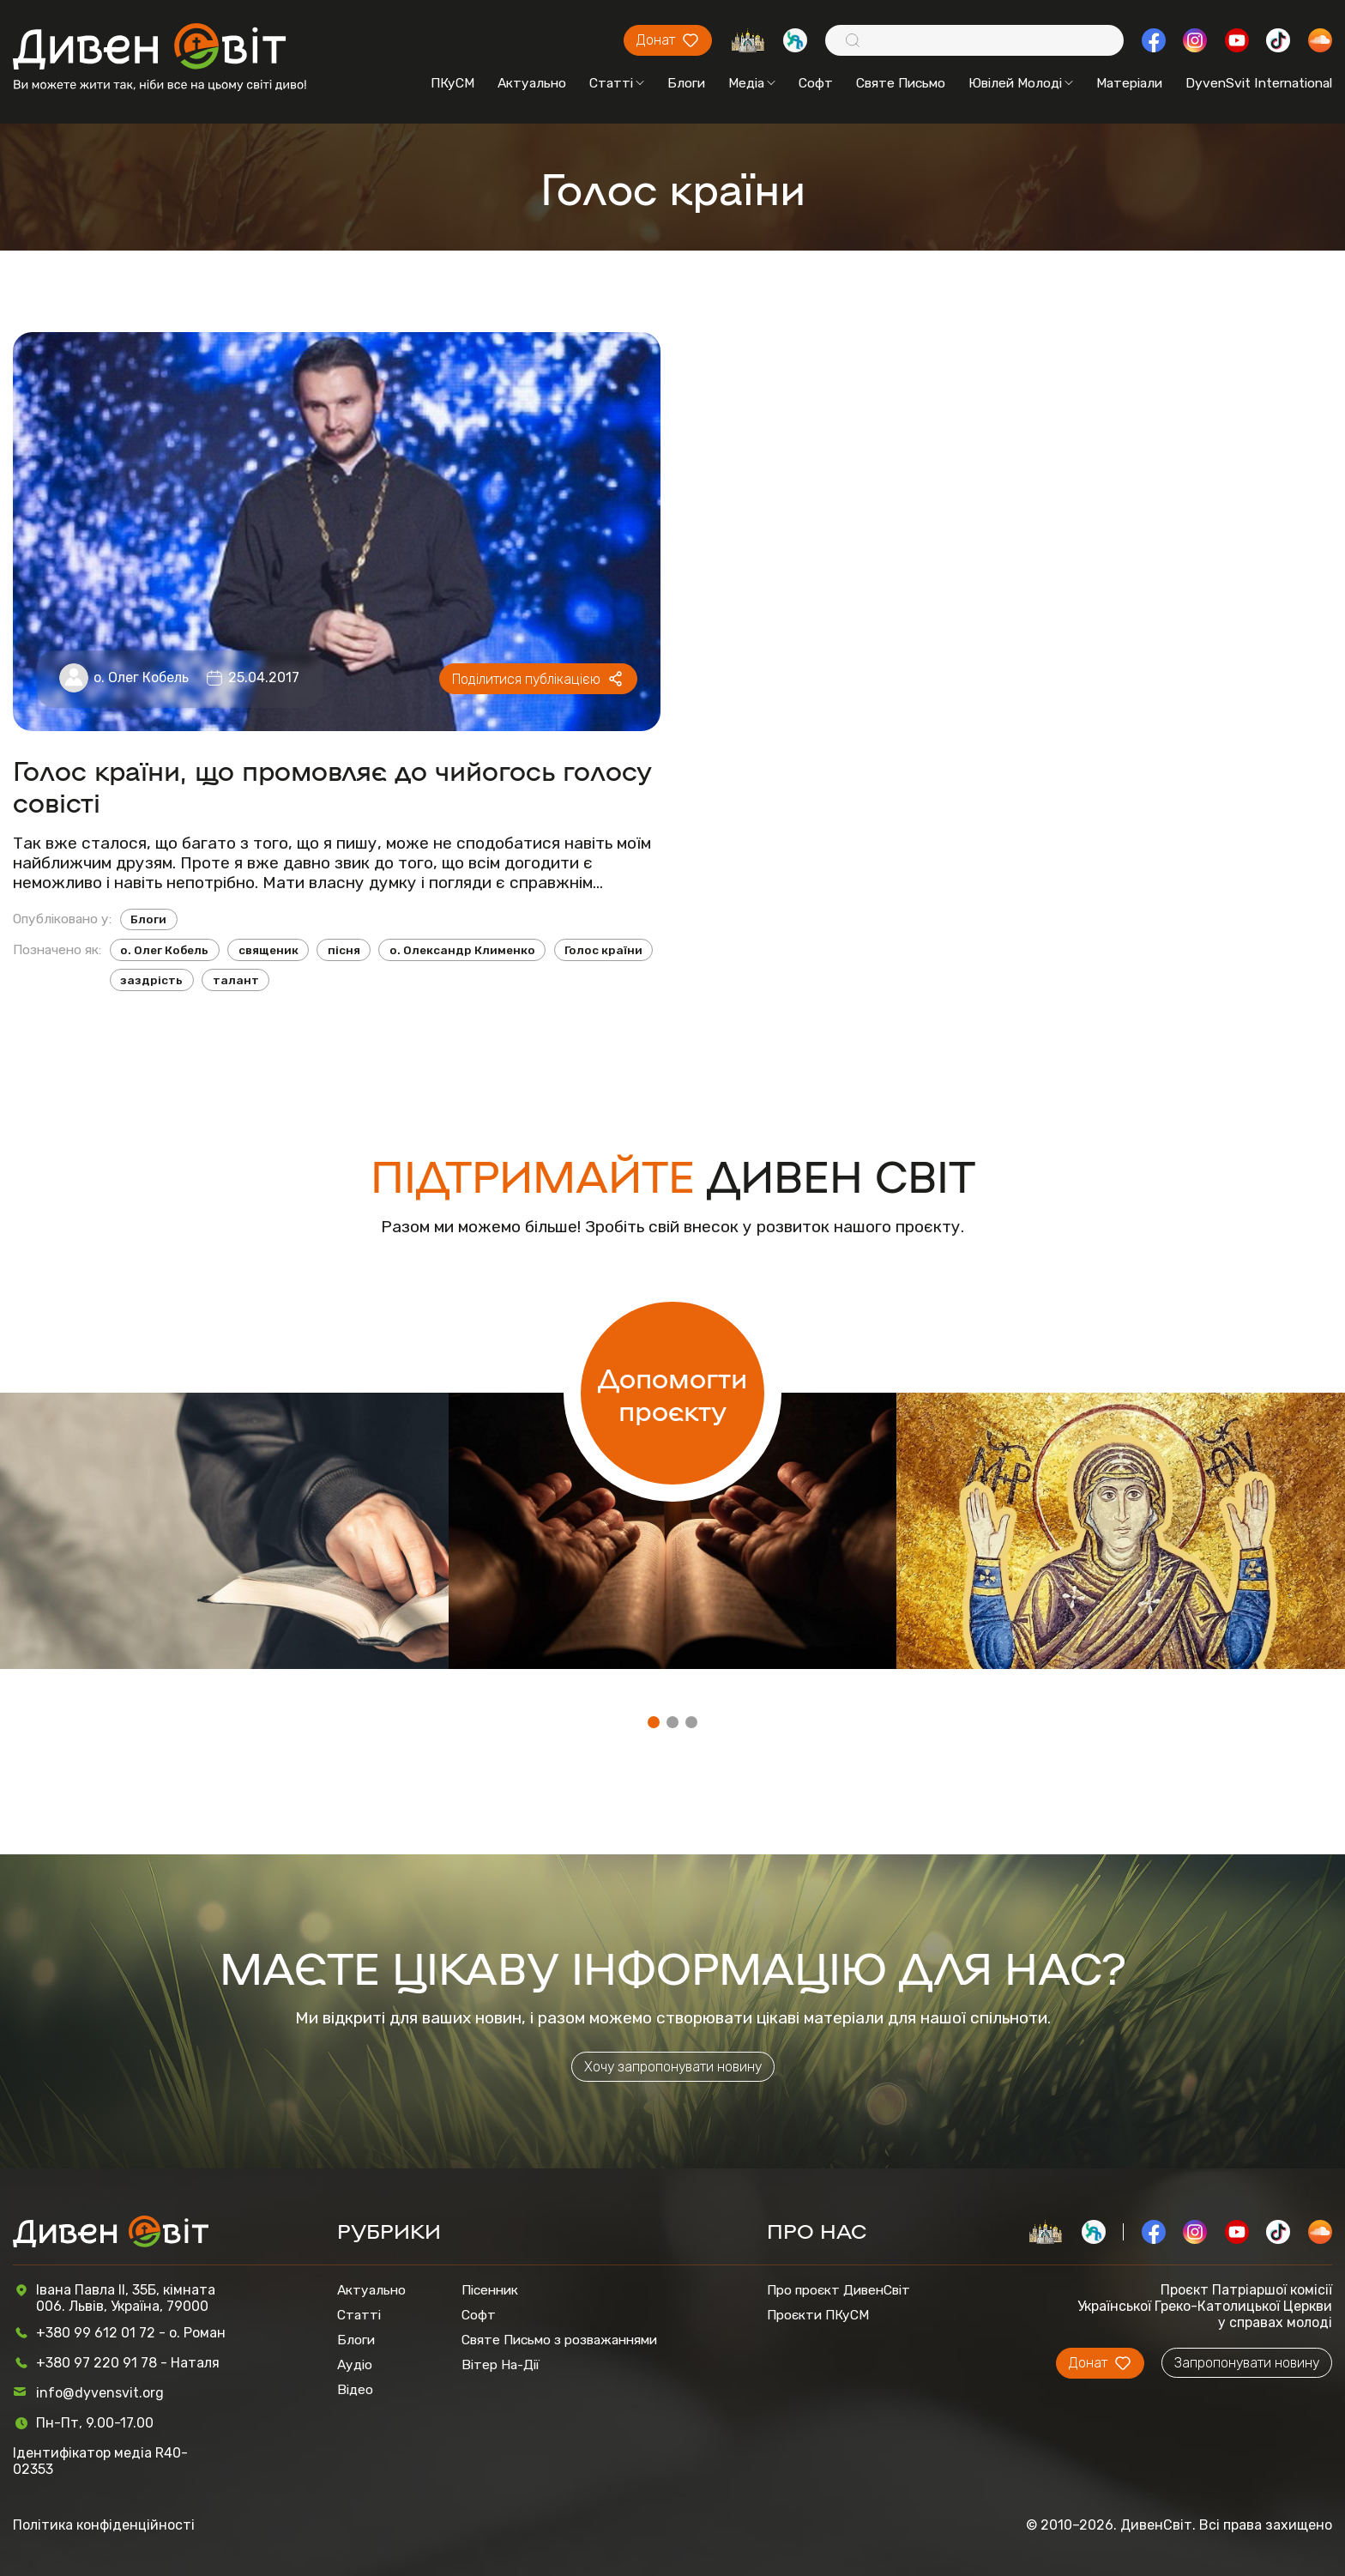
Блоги (686, 83)
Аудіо (354, 2364)
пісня (344, 950)
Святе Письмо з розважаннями (559, 2339)
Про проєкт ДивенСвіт (838, 2290)
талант (236, 980)
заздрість (151, 980)
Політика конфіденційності (104, 2525)
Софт (816, 83)
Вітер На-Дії (500, 2364)
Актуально (532, 83)
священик (268, 950)
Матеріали (1129, 83)
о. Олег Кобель (141, 677)
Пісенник (489, 2290)
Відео (355, 2389)
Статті (616, 83)
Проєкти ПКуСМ (818, 2315)
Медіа (751, 83)
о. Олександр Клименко (462, 950)
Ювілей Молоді (1020, 83)
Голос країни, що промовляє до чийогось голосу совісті (332, 785)
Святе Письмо (900, 83)
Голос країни (603, 950)
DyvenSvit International (1258, 83)
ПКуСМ (452, 83)
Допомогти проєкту (672, 1392)
